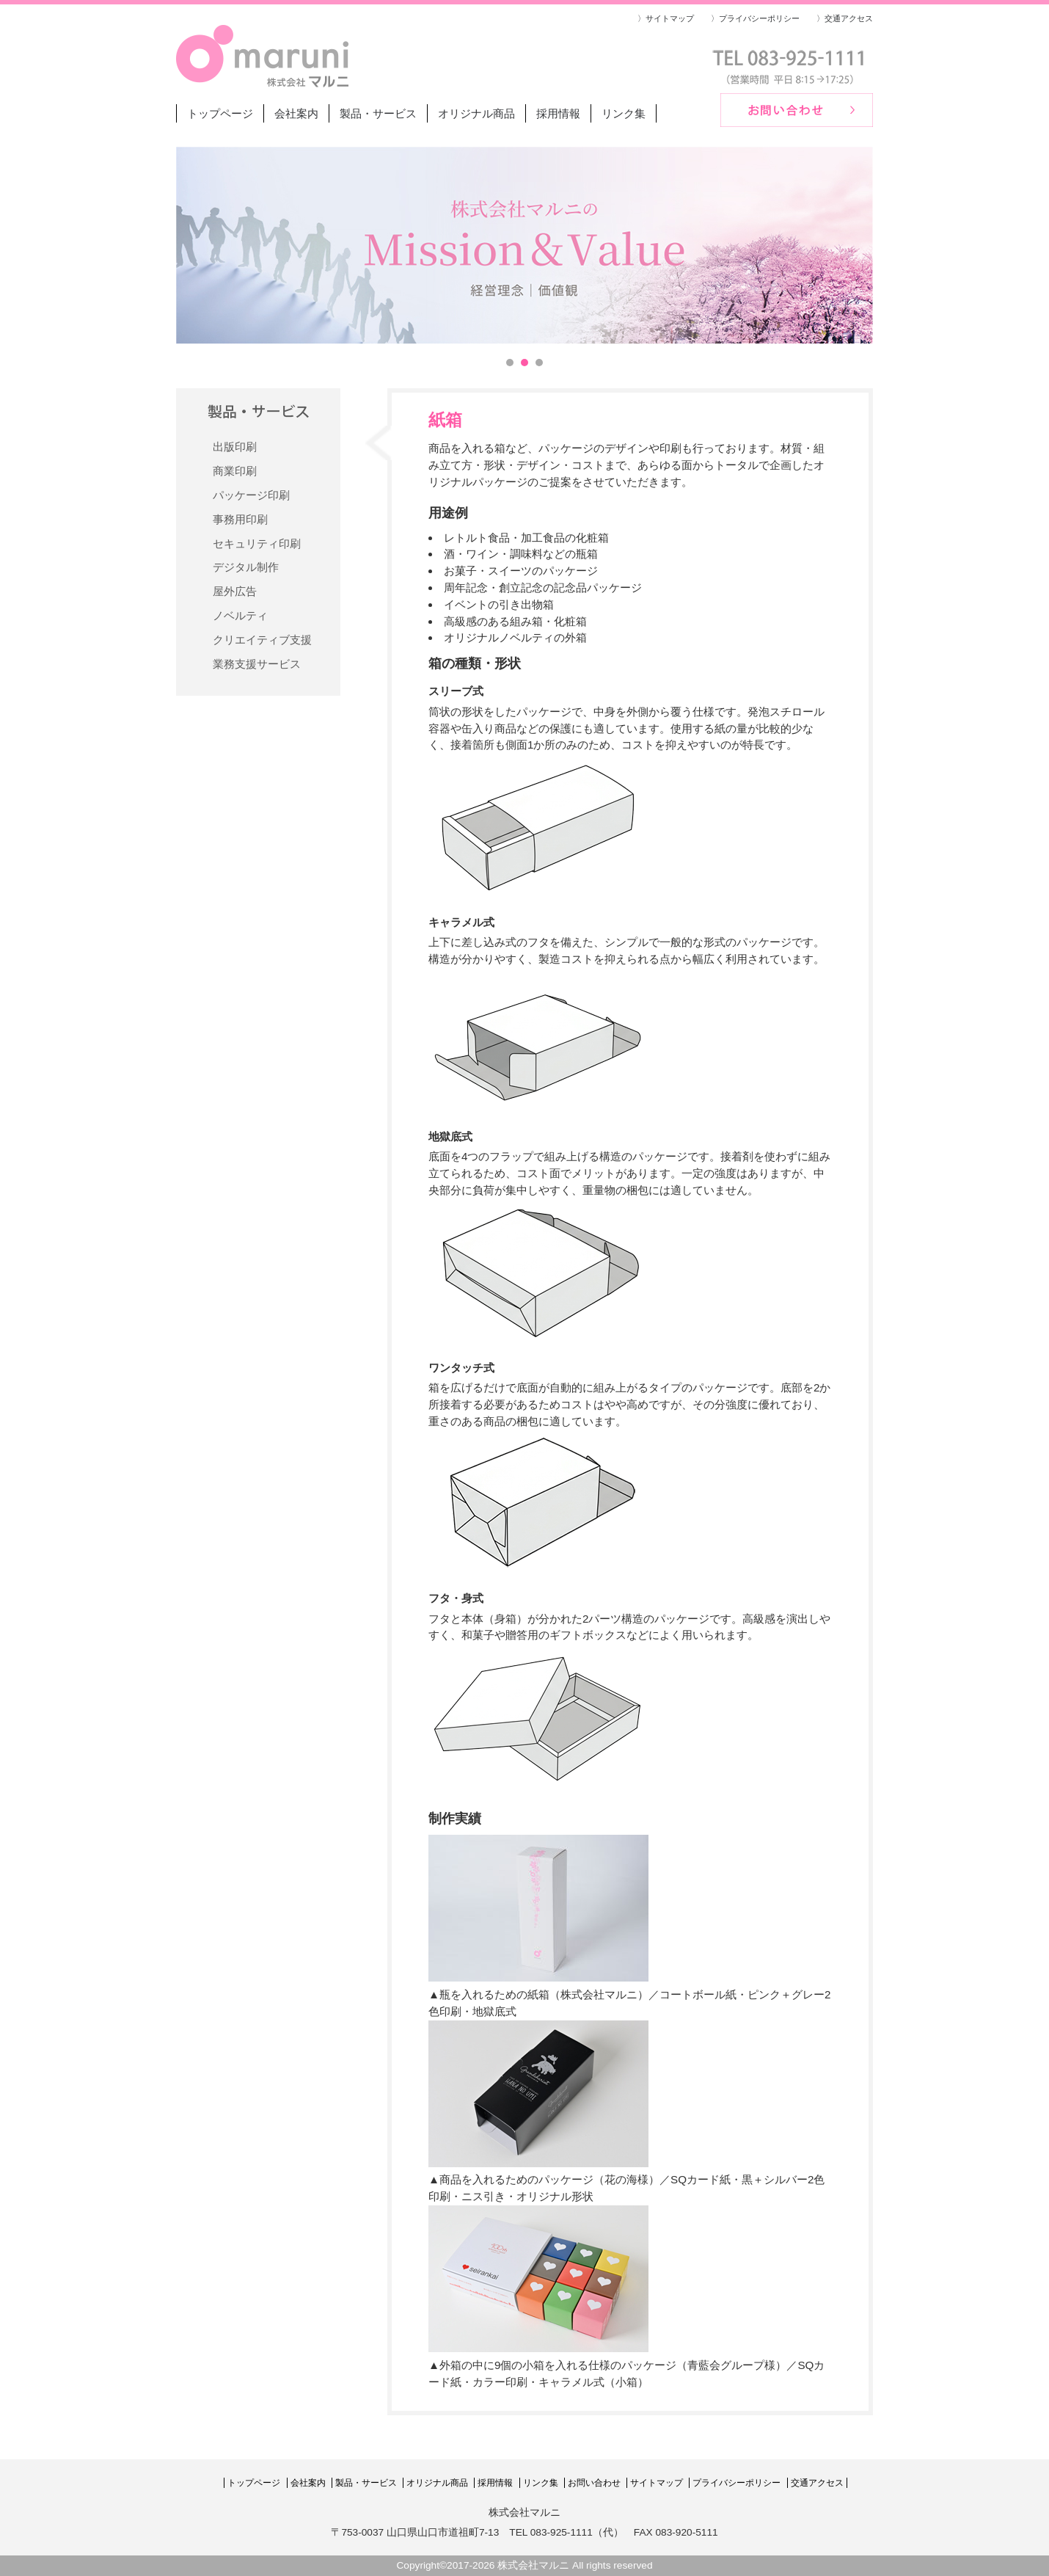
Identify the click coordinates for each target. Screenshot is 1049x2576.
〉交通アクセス (844, 18)
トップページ (220, 113)
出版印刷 (235, 446)
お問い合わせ (594, 2483)
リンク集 (624, 113)
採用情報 (558, 113)
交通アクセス (817, 2483)
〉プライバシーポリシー (755, 18)
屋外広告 (235, 591)
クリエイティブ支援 (262, 639)
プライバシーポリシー (736, 2483)
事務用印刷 (240, 519)
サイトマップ (656, 2483)
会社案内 (296, 113)
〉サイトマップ (665, 18)
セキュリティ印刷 (257, 543)
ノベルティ (240, 615)
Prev (195, 245)
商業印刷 (235, 471)
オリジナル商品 (476, 113)
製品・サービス (378, 113)
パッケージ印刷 (251, 495)
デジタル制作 (246, 567)
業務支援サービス (257, 664)
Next (854, 245)
